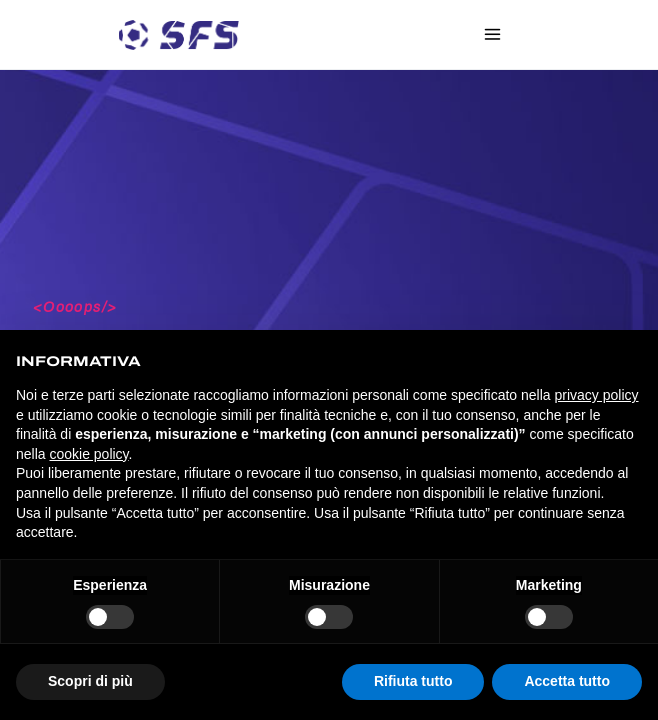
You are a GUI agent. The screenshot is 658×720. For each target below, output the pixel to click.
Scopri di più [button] (90, 681)
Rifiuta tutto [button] (413, 681)
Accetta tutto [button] (567, 681)
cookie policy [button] (88, 454)
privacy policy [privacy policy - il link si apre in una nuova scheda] (597, 395)
